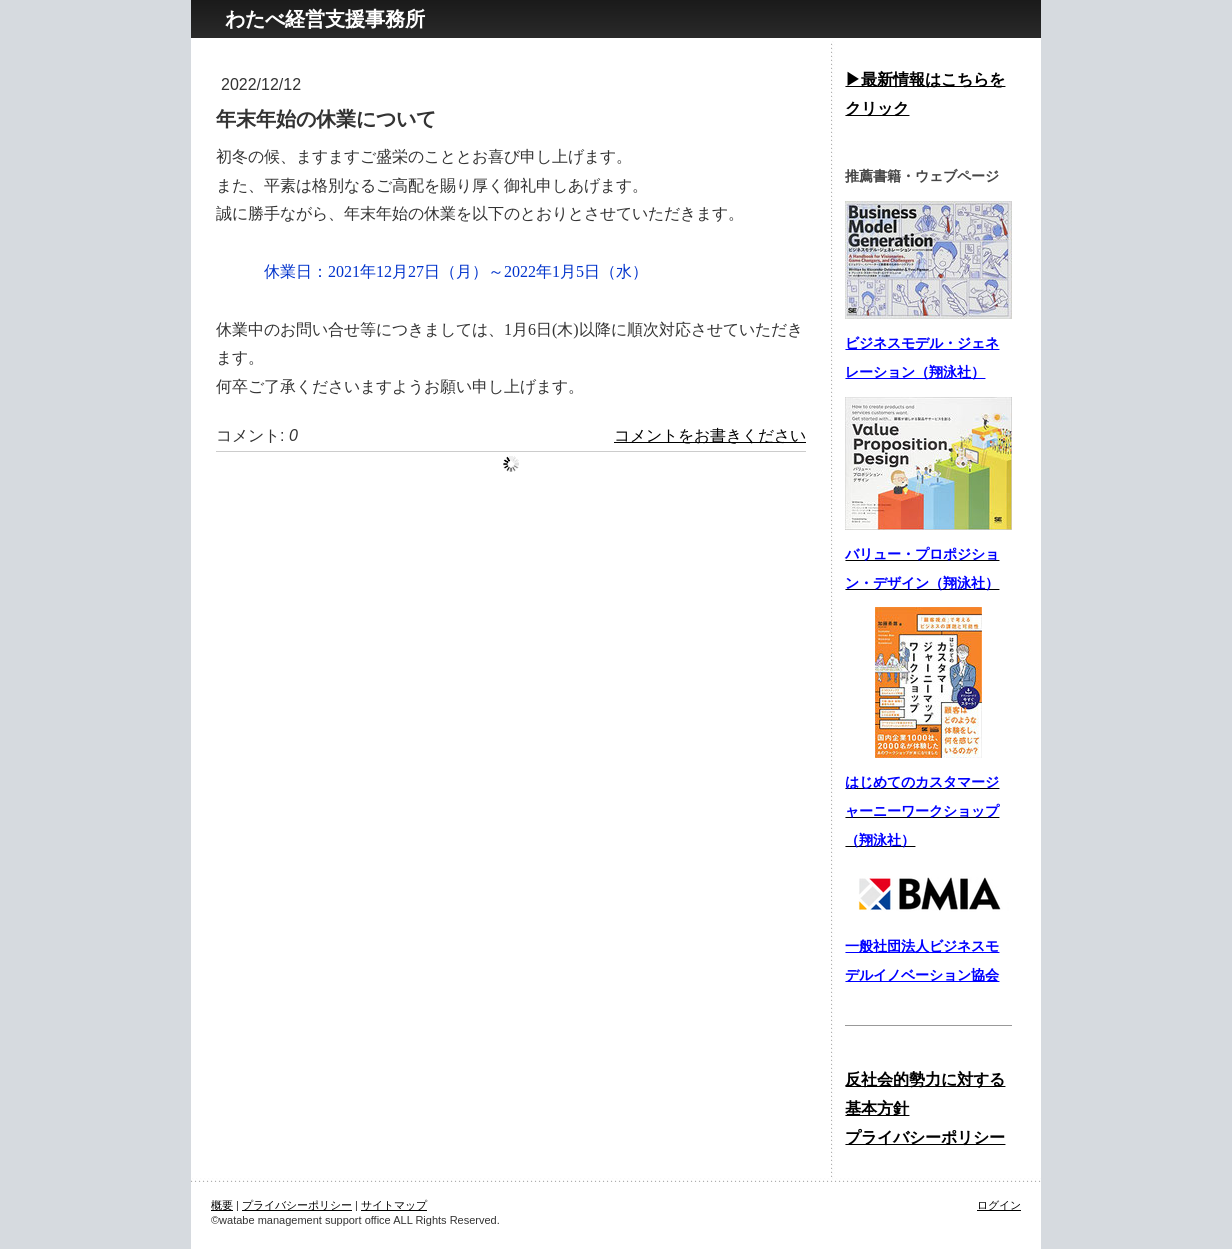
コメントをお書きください (710, 435)
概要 (222, 1205)
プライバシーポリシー (297, 1205)
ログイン (999, 1205)
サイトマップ (394, 1205)
